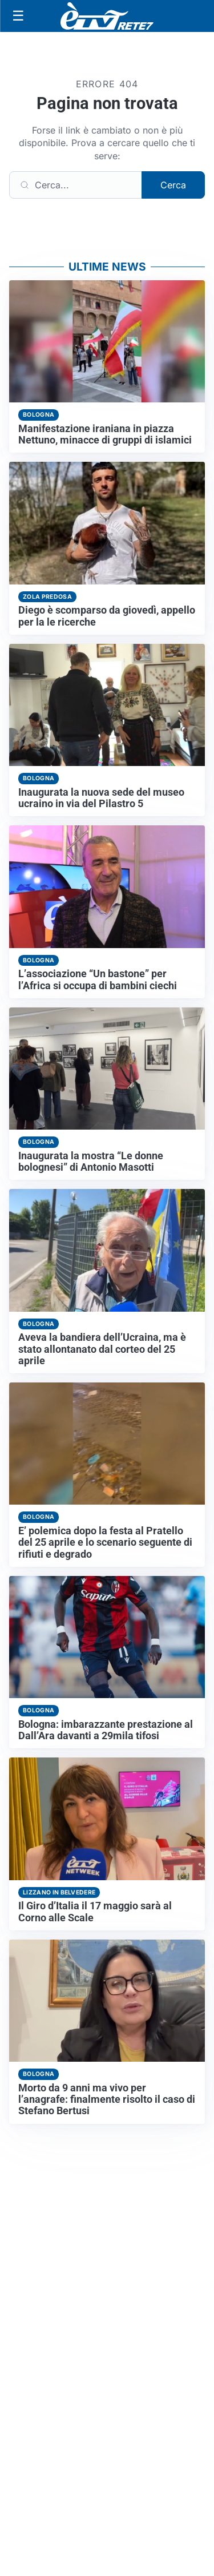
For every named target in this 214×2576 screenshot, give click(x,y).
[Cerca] (75, 185)
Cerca (173, 185)
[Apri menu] (18, 16)
